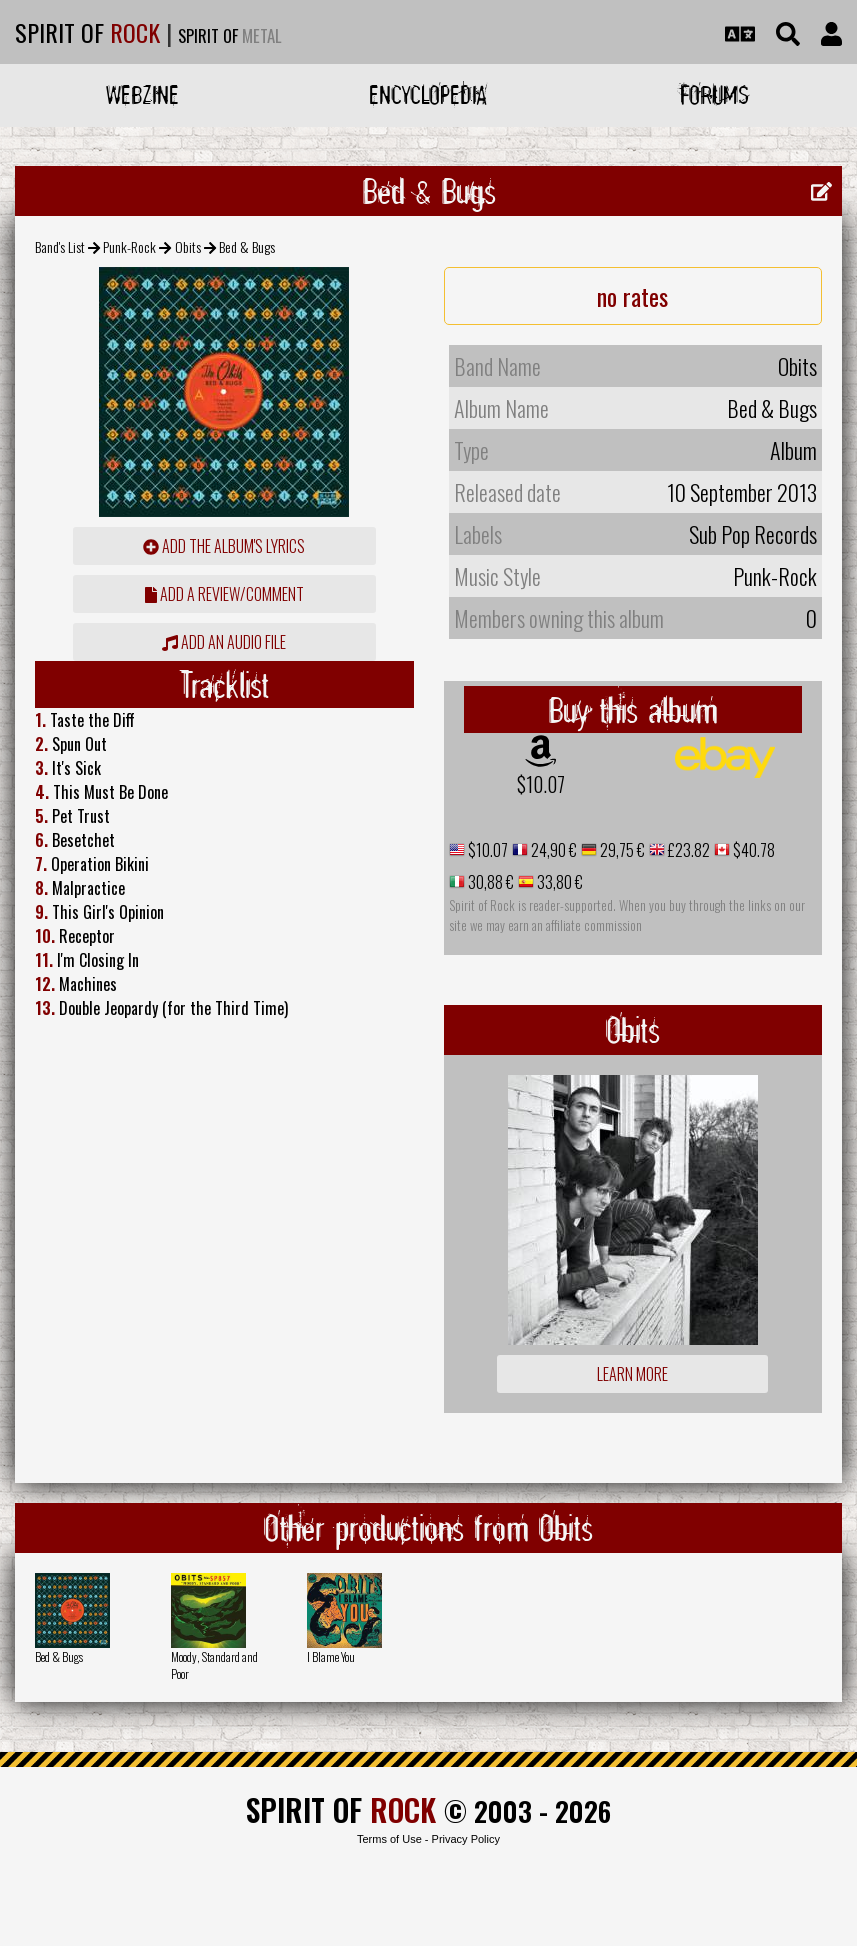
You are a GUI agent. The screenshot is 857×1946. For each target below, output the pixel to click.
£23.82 (687, 850)
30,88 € (489, 882)
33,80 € (558, 882)
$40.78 (752, 850)
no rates (632, 296)
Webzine (142, 94)
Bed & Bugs (59, 1656)
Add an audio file (224, 642)
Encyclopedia (428, 94)
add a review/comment (224, 594)
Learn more (632, 1374)
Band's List (60, 246)
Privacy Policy (466, 1839)
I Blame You (331, 1656)
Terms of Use (389, 1839)
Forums (714, 94)
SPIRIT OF (87, 32)
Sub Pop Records (753, 534)
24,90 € (552, 850)
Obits (188, 246)
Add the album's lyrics (224, 546)
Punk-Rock (129, 246)
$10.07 (541, 784)
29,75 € (621, 850)
